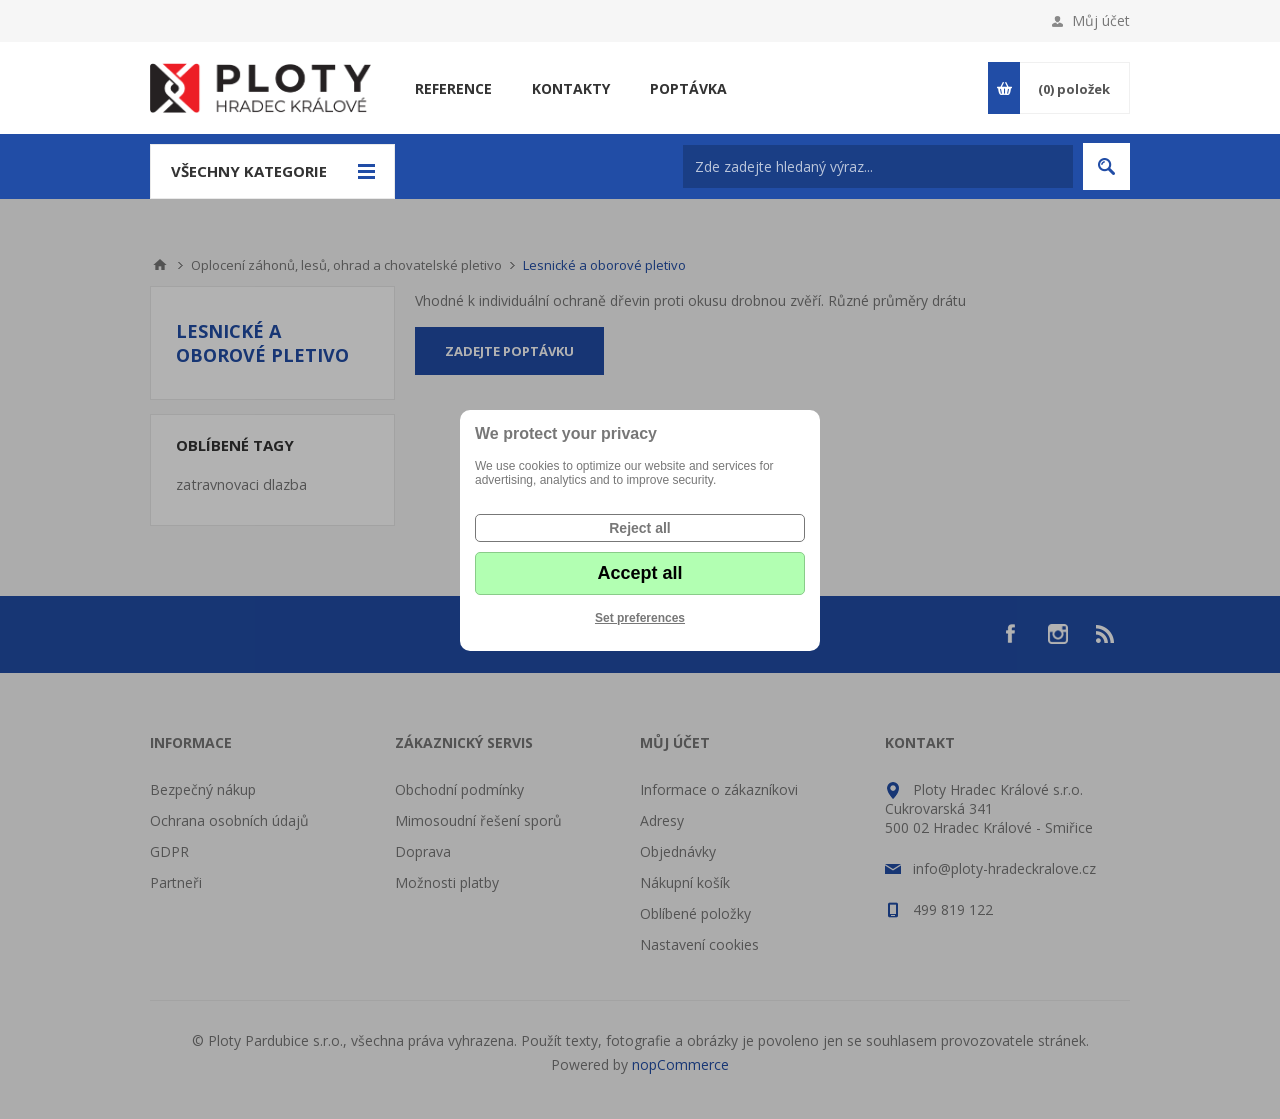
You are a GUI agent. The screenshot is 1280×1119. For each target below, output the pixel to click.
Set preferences (640, 618)
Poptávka (688, 88)
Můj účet (1101, 20)
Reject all (639, 528)
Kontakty (571, 88)
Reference (453, 88)
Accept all (639, 573)
